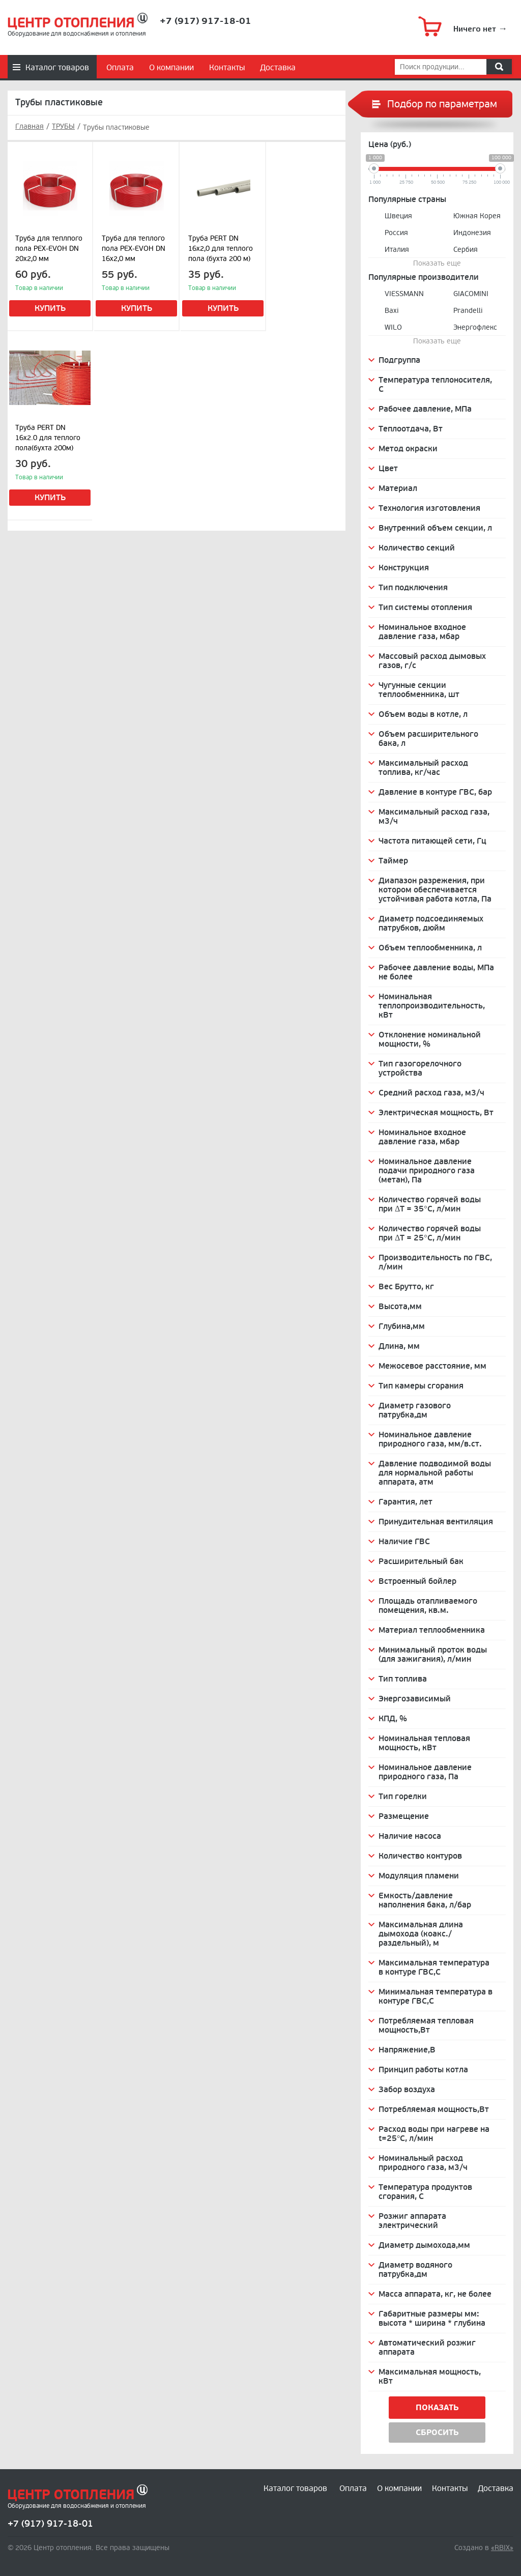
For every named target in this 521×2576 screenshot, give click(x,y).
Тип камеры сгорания (421, 1386)
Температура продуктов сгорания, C (425, 2192)
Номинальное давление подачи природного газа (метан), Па (427, 1170)
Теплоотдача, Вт (411, 429)
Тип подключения (413, 588)
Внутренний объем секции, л (435, 528)
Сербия (465, 249)
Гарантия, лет (405, 1502)
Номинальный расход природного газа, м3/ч (423, 2163)
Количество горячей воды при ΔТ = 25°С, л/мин (430, 1233)
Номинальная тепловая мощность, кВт (424, 1743)
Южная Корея (477, 216)
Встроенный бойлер (417, 1581)
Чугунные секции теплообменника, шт (419, 690)
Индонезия (472, 232)
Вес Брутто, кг (406, 1287)
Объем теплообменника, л (430, 948)
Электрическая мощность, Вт (436, 1113)
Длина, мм (399, 1346)
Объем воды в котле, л (423, 714)
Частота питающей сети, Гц (432, 841)
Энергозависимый (415, 1699)
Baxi (392, 310)
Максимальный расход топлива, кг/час (423, 767)
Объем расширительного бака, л (428, 738)
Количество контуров (420, 1856)
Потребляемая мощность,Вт (434, 2109)
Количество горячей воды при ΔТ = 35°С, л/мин (430, 1204)
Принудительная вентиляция (436, 1522)
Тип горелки (403, 1796)
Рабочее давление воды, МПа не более (436, 972)
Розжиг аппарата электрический (412, 2221)
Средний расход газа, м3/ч (431, 1093)
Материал (398, 488)
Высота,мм (400, 1306)
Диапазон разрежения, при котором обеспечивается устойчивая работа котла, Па (435, 890)
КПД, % (393, 1719)
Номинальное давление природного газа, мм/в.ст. (430, 1439)
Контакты (227, 68)
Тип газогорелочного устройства (420, 1068)
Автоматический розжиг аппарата (427, 2347)
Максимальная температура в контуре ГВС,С (434, 1967)
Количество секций (417, 548)
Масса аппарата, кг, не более (435, 2294)
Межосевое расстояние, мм (432, 1366)
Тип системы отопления (425, 607)
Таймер (393, 861)
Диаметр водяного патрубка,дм (415, 2269)
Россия (396, 232)
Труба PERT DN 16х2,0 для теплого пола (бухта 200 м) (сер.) (220, 250)
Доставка (278, 68)
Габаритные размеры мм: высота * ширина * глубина (432, 2318)
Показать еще (437, 263)
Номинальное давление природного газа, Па (425, 1772)
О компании (171, 68)
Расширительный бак (421, 1561)
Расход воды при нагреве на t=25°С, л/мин (434, 2134)
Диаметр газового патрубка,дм (415, 1410)
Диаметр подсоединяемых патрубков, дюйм (431, 923)
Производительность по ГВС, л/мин (435, 1262)
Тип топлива (403, 1679)
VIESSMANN (404, 294)
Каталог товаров (57, 68)
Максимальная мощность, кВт (430, 2376)
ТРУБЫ (63, 126)
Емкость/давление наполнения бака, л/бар (425, 1900)
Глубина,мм (402, 1326)
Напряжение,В (407, 2050)
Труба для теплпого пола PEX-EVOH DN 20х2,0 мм (48, 248)
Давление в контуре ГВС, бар (435, 792)
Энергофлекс (475, 327)
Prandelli (468, 310)
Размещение (404, 1816)
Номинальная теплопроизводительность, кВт (432, 1006)
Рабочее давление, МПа (425, 409)
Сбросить (437, 2432)
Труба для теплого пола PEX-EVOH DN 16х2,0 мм (133, 248)
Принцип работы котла (423, 2070)
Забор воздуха (407, 2090)
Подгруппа (399, 360)
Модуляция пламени (419, 1876)
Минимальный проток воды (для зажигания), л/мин (433, 1654)
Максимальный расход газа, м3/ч (434, 816)
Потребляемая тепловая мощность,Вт (426, 2025)
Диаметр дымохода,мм (424, 2245)
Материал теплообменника (432, 1630)
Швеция (398, 216)
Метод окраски (408, 449)
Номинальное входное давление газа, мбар (422, 632)
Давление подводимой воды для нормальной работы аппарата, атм (435, 1473)
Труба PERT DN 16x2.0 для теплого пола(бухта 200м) (47, 437)
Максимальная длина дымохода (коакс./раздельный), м (421, 1934)
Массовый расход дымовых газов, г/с (432, 661)
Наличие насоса (410, 1836)
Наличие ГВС (404, 1542)
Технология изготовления (429, 508)
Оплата (120, 68)
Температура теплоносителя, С (435, 384)
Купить (50, 308)
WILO (393, 327)
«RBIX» (502, 2547)
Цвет (388, 469)
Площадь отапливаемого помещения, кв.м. (428, 1605)
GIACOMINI (470, 294)
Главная (29, 126)
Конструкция (404, 568)
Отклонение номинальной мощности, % (430, 1039)
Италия (397, 249)
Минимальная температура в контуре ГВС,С (436, 1996)
